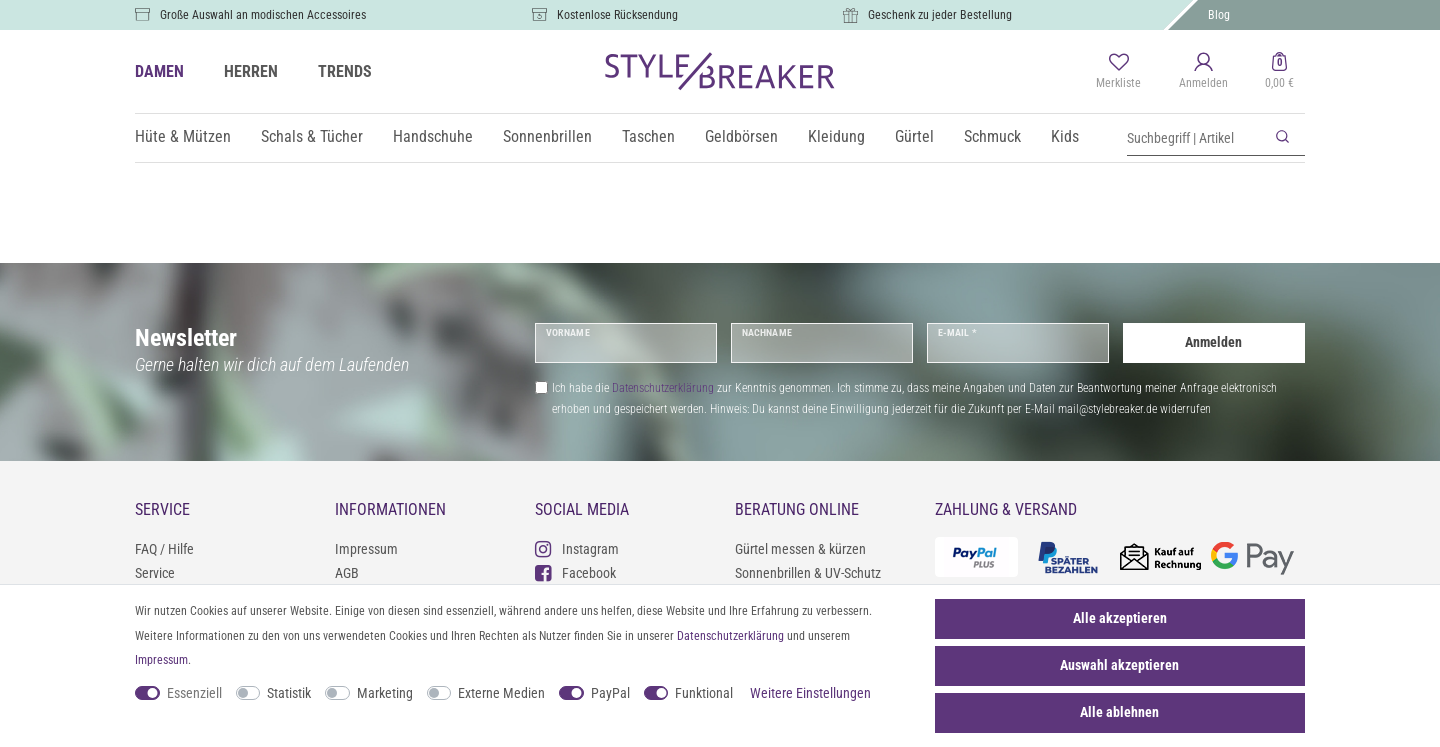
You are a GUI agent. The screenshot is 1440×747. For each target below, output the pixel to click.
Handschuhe (433, 136)
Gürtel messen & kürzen (800, 549)
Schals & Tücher (312, 136)
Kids (1065, 136)
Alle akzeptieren (1120, 618)
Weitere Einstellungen (810, 693)
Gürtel (914, 136)
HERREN (251, 71)
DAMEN (159, 71)
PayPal (610, 693)
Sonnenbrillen (547, 136)
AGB (347, 573)
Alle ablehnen (1119, 712)
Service (155, 573)
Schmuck (992, 136)
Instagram (577, 548)
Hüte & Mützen (183, 136)
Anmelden (1213, 342)
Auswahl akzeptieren (1119, 665)
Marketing (385, 693)
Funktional (704, 693)
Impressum (366, 549)
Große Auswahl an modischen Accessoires (263, 15)
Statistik (289, 693)
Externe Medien (501, 693)
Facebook (575, 572)
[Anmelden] (1203, 72)
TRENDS (345, 71)
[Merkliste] (1118, 72)
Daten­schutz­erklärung (730, 636)
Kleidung (836, 136)
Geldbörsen (741, 136)
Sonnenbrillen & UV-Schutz (808, 573)
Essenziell (194, 693)
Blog (1219, 15)
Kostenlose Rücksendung (617, 15)
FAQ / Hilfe (164, 549)
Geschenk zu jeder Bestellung (940, 15)
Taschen (648, 136)
